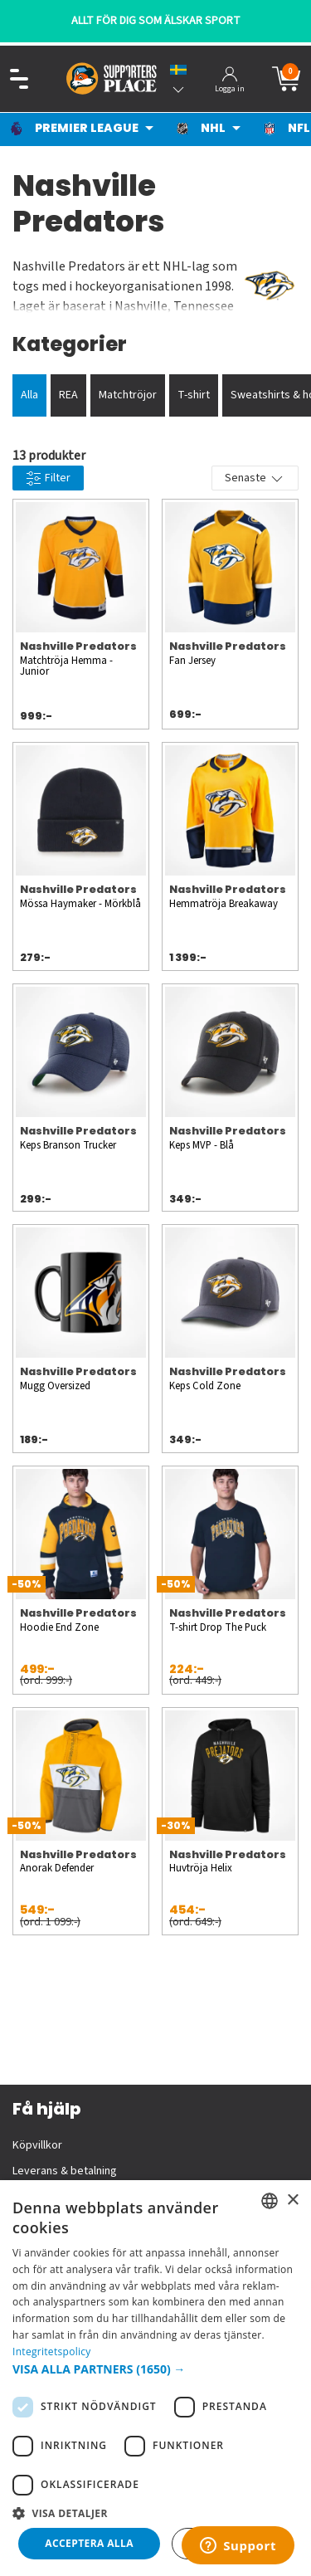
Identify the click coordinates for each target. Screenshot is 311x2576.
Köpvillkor (37, 2145)
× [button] (292, 2200)
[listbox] (269, 2201)
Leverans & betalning (64, 2171)
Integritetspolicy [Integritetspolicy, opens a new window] (51, 2351)
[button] (155, 2369)
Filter (48, 478)
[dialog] (155, 2378)
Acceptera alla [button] (89, 2543)
